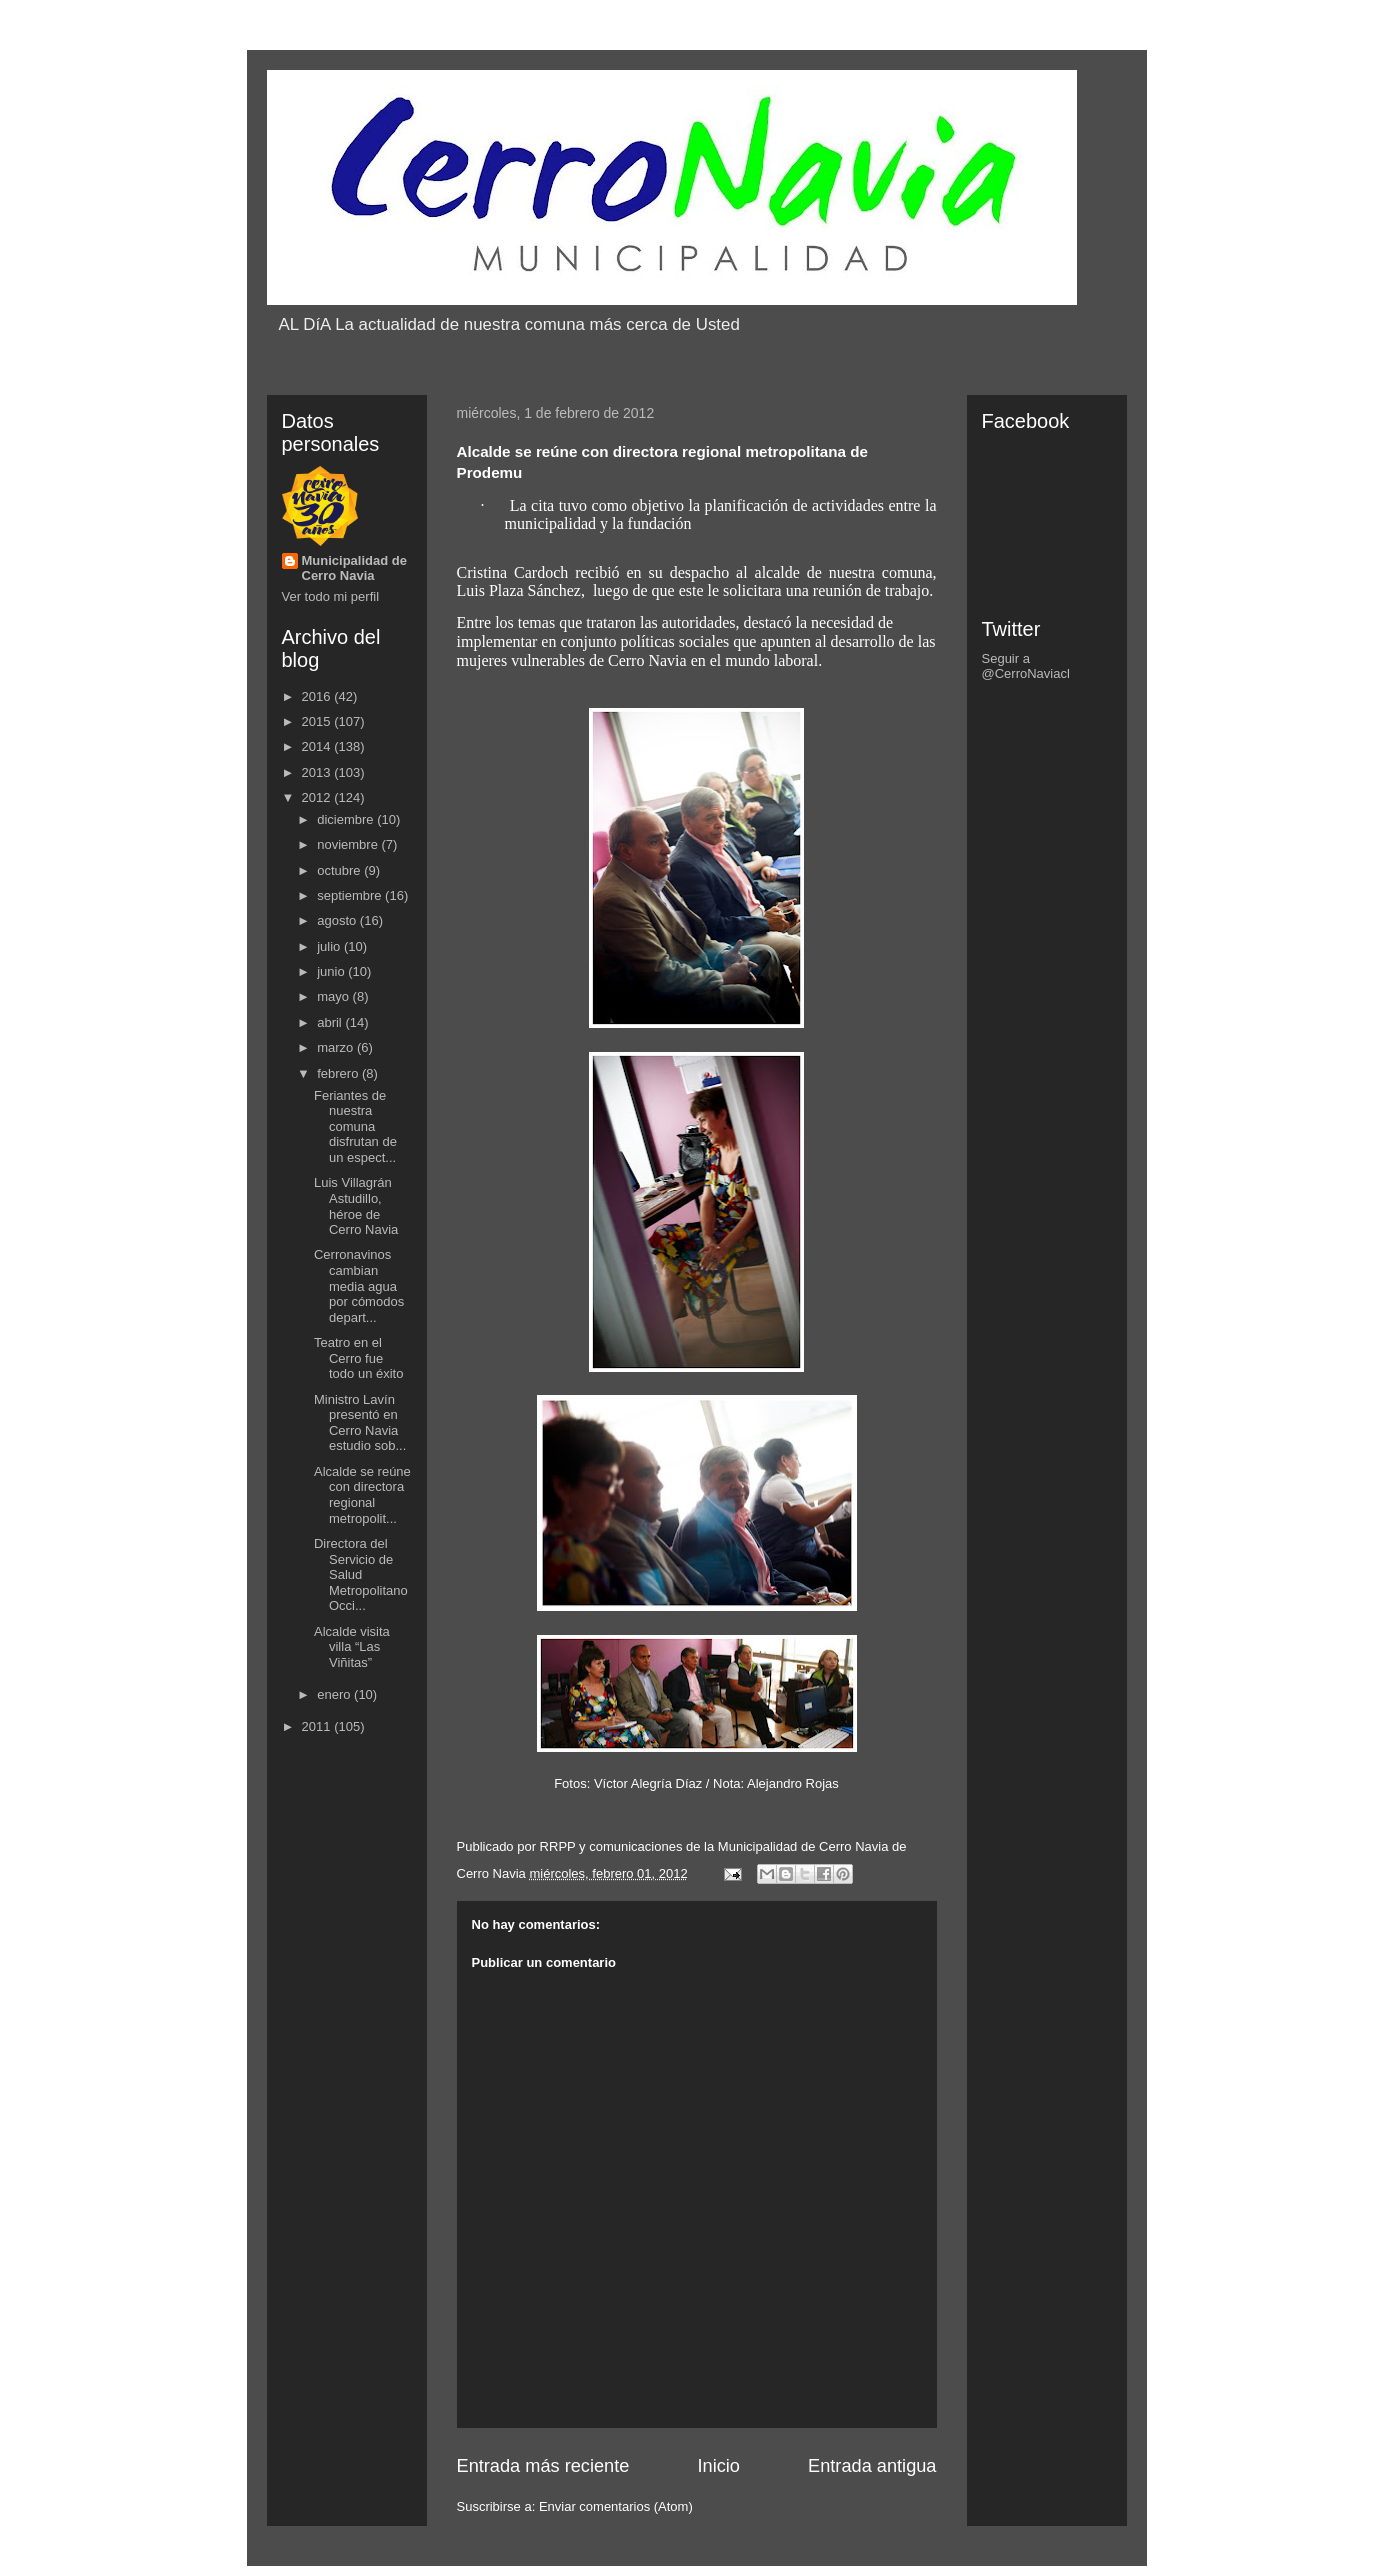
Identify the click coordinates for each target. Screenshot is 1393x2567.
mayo (334, 996)
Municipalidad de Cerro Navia (354, 568)
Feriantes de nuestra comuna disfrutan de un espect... (355, 1126)
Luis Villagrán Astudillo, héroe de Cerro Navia (356, 1206)
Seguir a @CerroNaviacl (1026, 666)
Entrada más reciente (543, 2466)
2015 (318, 721)
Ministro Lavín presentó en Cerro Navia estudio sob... (360, 1423)
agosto (338, 920)
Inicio (718, 2466)
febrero (339, 1073)
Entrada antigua (872, 2466)
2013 (318, 772)
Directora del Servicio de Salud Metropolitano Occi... (361, 1574)
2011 (318, 1726)
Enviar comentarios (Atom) (616, 2506)
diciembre (347, 819)
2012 (318, 797)
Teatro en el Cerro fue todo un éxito (358, 1358)
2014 (318, 746)
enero (335, 1694)
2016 (318, 696)
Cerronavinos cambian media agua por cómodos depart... (359, 1285)
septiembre (351, 895)
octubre (340, 870)
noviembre (349, 844)
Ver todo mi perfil (331, 596)
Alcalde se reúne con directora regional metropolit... (362, 1495)
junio (332, 971)
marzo (337, 1047)
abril (331, 1022)
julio (330, 946)
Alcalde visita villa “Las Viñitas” (352, 1647)
